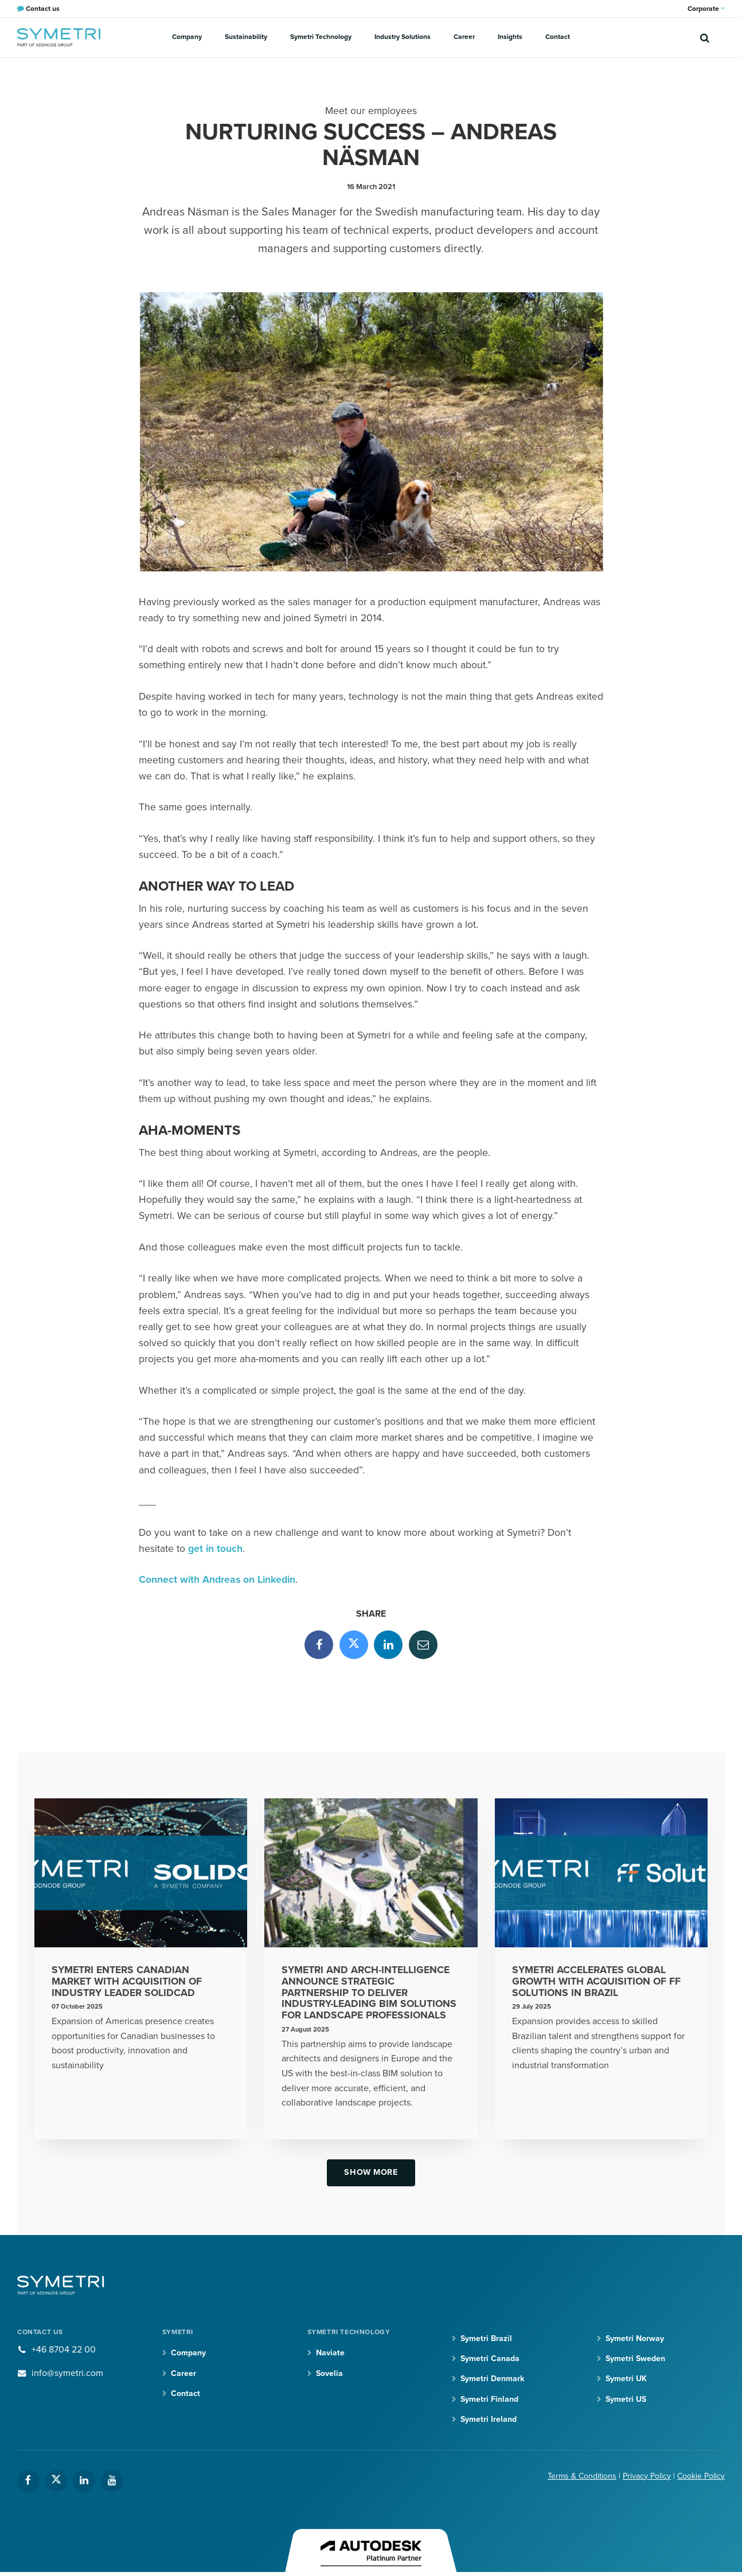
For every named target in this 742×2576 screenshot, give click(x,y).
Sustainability (246, 37)
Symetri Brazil (486, 2338)
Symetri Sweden (635, 2358)
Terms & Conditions (582, 2476)
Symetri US (626, 2399)
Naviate (330, 2353)
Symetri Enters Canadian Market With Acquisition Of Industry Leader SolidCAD (127, 1981)
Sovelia (329, 2373)
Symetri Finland (489, 2399)
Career (464, 37)
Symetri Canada (490, 2358)
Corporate (706, 9)
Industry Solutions (402, 37)
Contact (557, 37)
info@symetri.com (67, 2373)
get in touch (215, 1549)
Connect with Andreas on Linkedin (217, 1580)
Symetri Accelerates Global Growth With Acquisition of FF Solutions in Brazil (596, 1981)
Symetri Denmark (492, 2378)
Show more (370, 2172)
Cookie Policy (701, 2476)
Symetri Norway (635, 2338)
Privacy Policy (647, 2476)
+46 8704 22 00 (64, 2349)
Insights (510, 37)
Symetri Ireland (488, 2419)
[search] (705, 37)
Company (187, 37)
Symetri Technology (321, 37)
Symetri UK (626, 2378)
